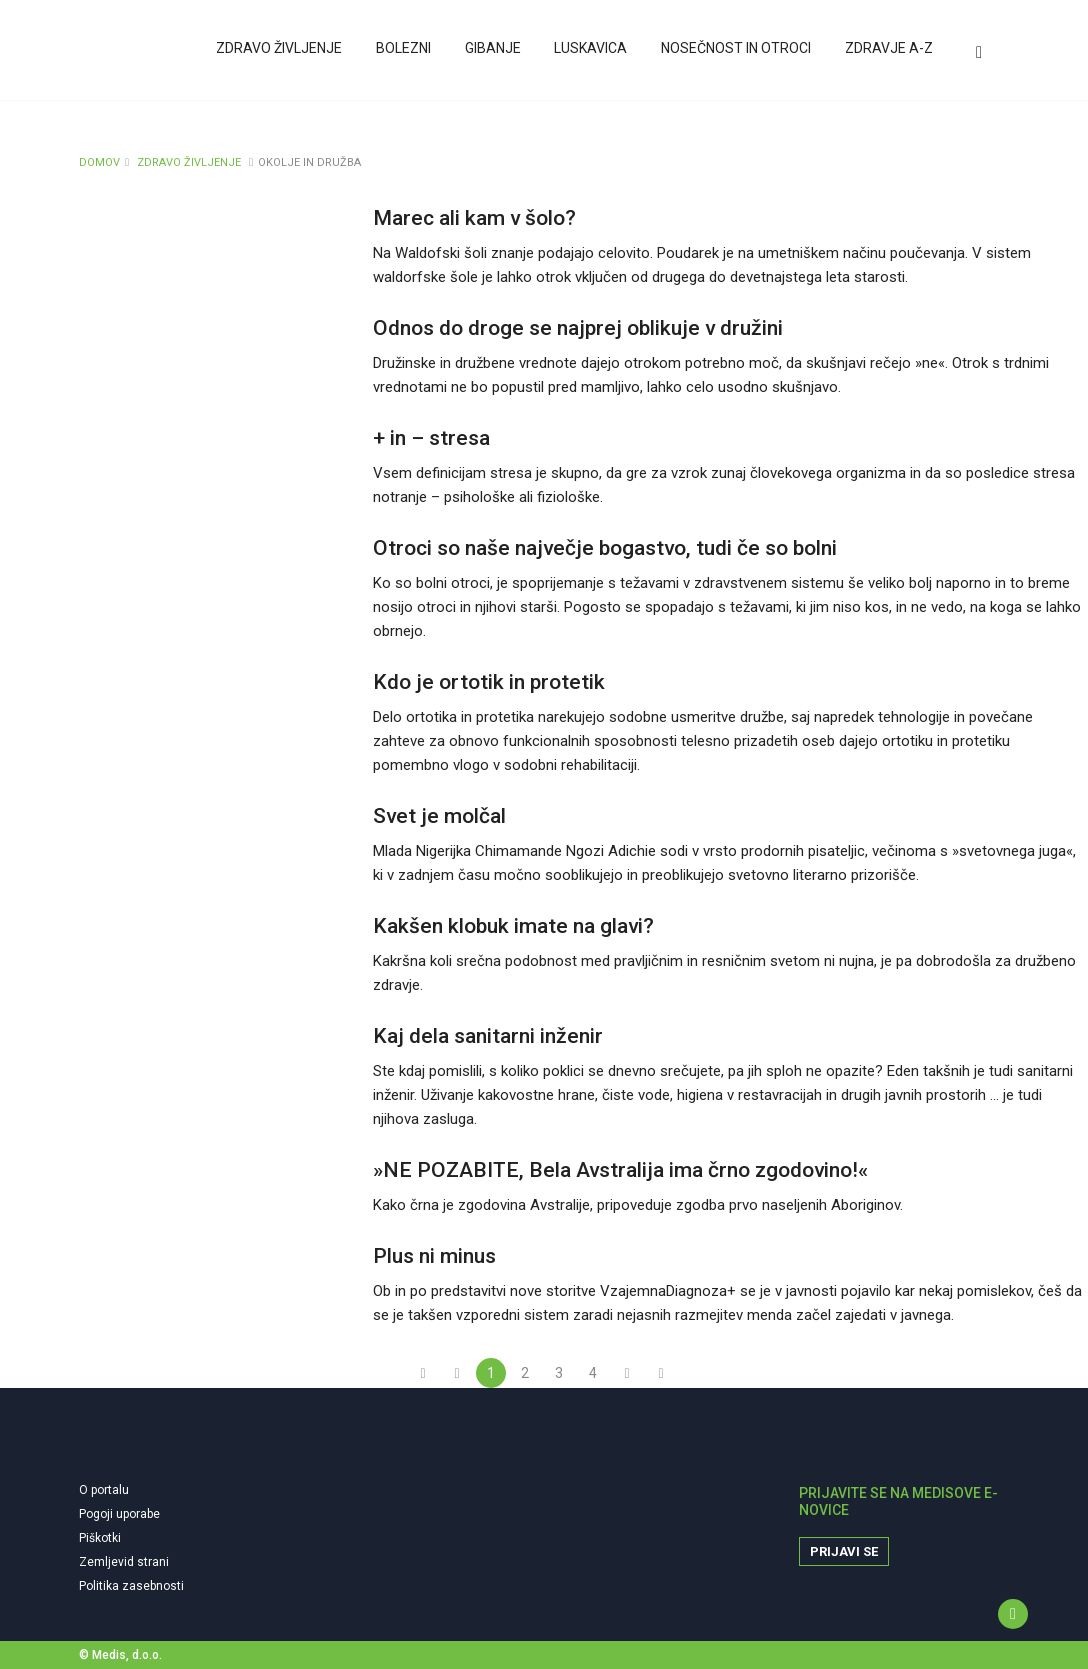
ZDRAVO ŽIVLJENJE (189, 162)
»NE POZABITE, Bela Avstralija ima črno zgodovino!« (620, 1170)
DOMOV (99, 162)
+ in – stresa (431, 438)
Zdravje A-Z (889, 53)
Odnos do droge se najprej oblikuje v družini (578, 328)
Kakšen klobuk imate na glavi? (513, 926)
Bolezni (410, 53)
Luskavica (594, 53)
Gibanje (498, 53)
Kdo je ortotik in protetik (489, 682)
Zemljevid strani (124, 1562)
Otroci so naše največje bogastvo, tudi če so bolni (605, 548)
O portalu (104, 1490)
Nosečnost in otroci (738, 53)
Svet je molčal (439, 816)
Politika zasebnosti (131, 1586)
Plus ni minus (434, 1256)
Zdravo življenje (288, 53)
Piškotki (100, 1538)
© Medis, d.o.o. (120, 1655)
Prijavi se (844, 1551)
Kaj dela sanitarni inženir (488, 1036)
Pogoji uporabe (119, 1514)
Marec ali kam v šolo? (474, 218)
